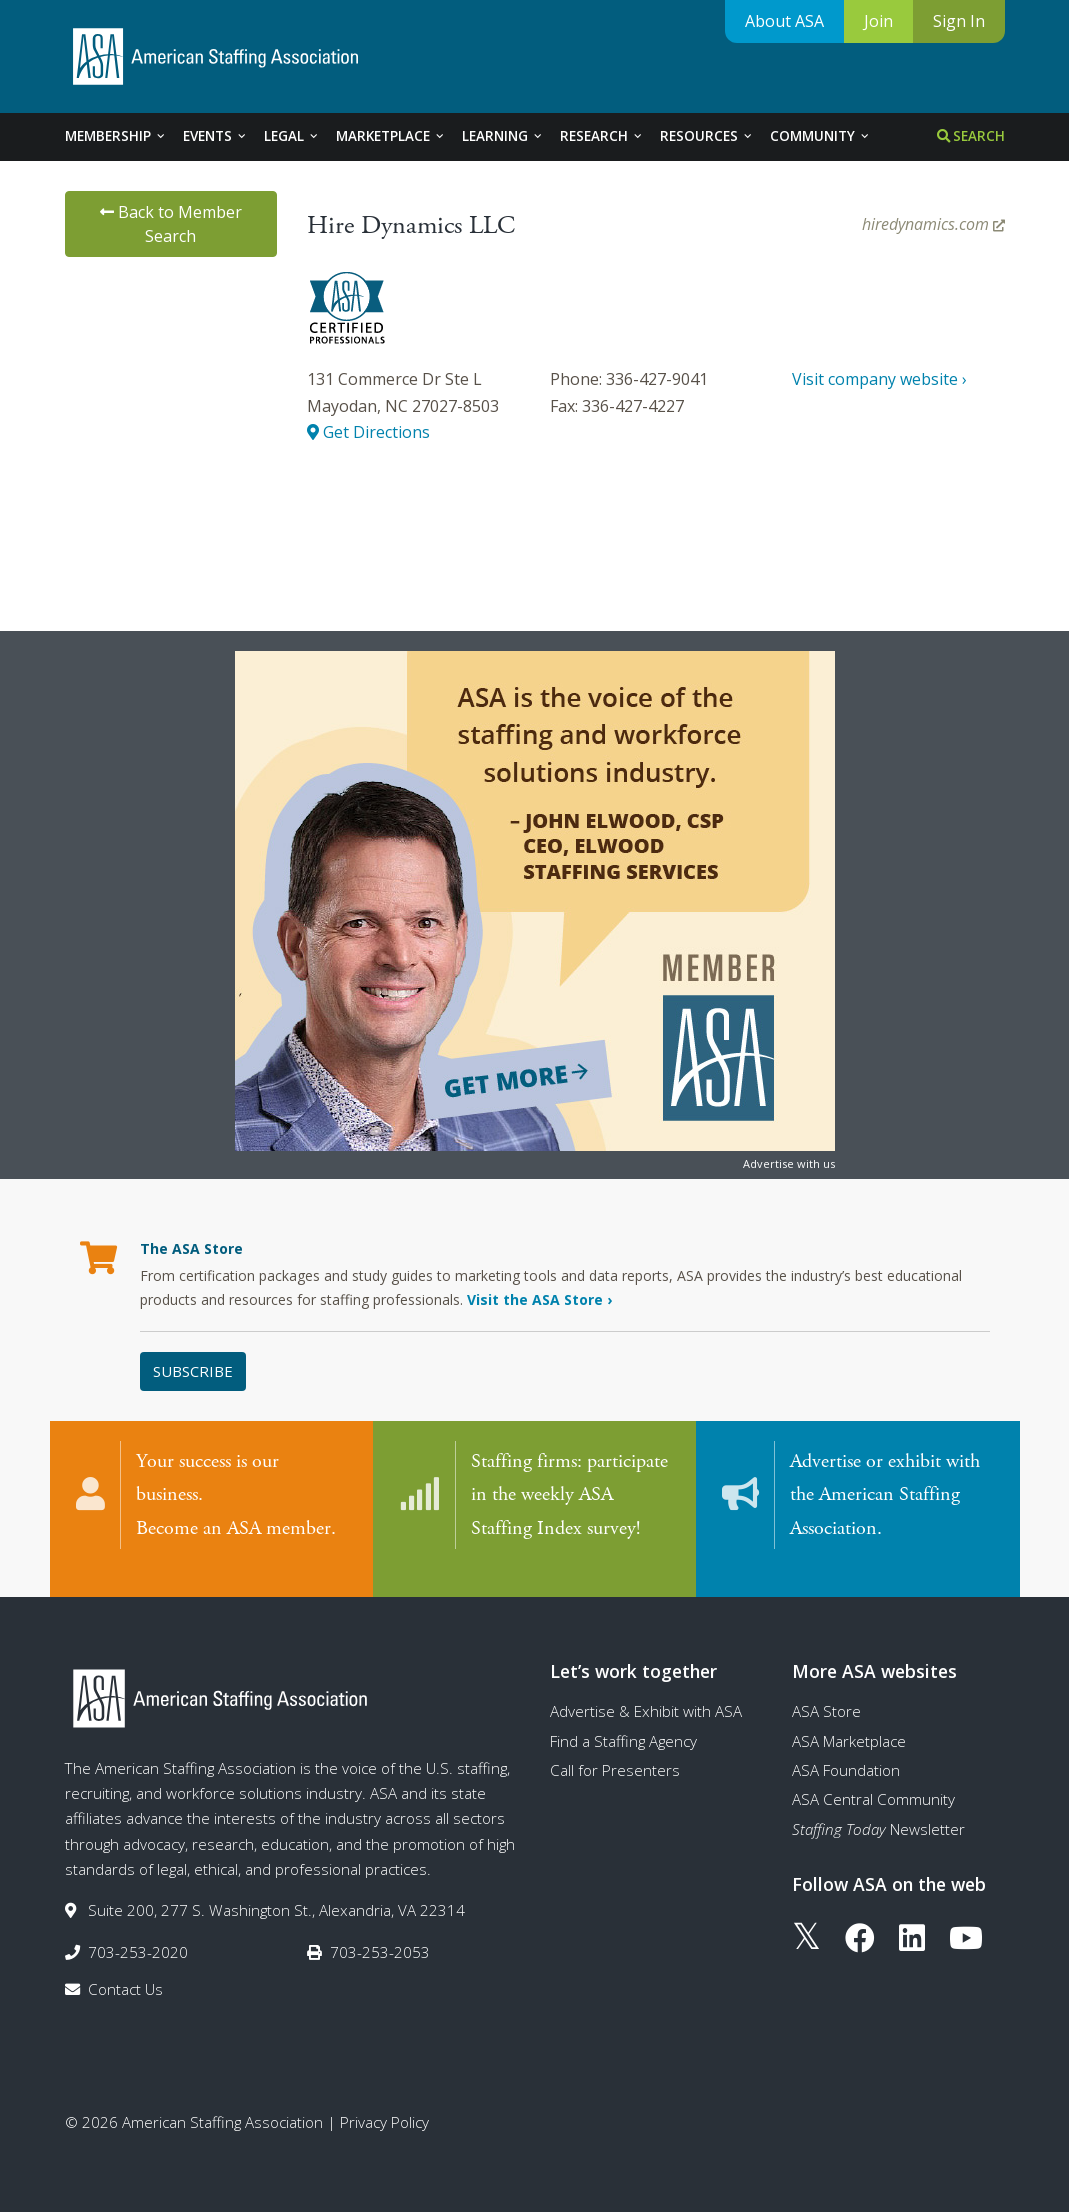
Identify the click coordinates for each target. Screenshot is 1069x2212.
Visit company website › (879, 379)
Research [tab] (602, 136)
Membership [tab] (116, 136)
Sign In (959, 21)
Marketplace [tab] (391, 136)
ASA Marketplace (849, 1721)
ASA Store (826, 1691)
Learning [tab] (503, 136)
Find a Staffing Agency (623, 1721)
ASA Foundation (846, 1750)
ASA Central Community (873, 1779)
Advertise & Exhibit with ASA (646, 1691)
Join (878, 21)
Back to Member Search (171, 224)
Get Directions (368, 432)
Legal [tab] (292, 136)
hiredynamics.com (933, 224)
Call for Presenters (615, 1750)
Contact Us (125, 1969)
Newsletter (878, 1809)
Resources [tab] (707, 136)
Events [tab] (215, 136)
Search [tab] (971, 136)
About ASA (784, 21)
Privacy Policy (384, 2102)
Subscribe (193, 1371)
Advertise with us (789, 1163)
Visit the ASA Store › (539, 1299)
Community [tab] (820, 136)
